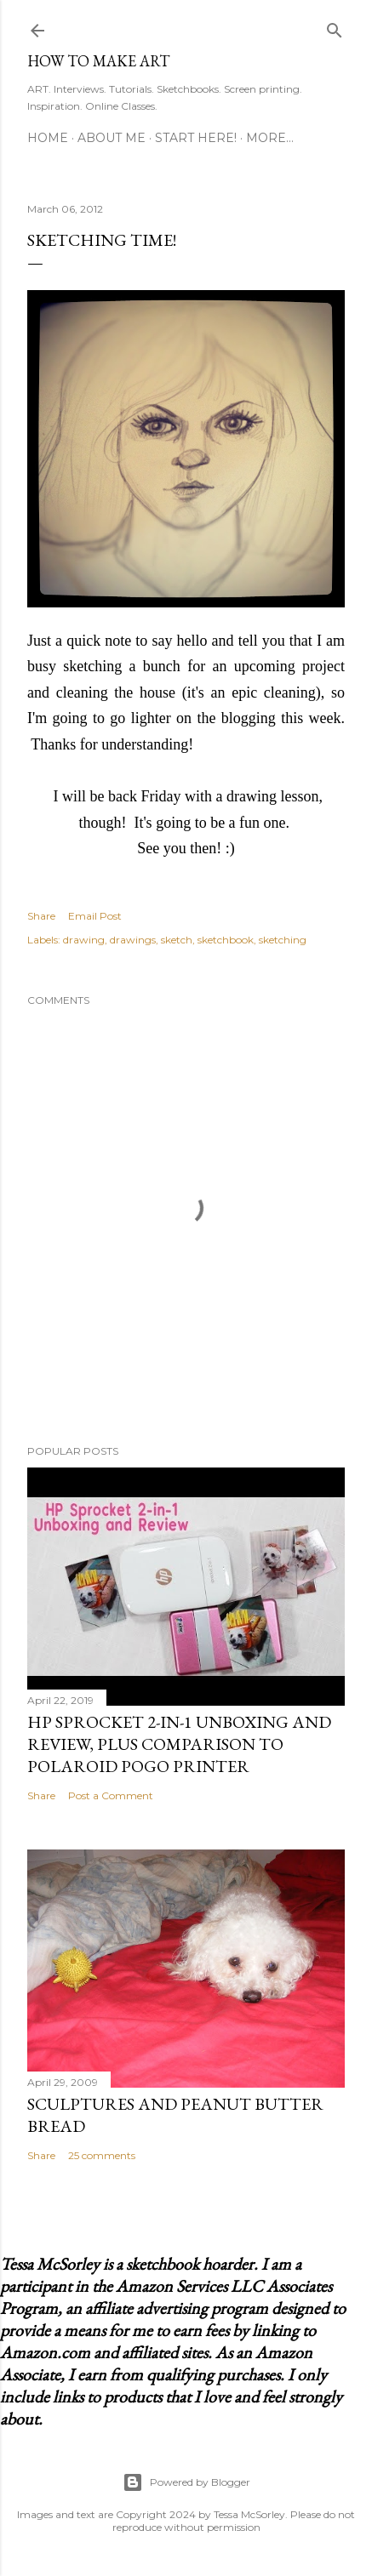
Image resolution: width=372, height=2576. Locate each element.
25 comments (101, 2155)
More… (270, 137)
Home (47, 137)
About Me (111, 137)
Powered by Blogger (186, 2482)
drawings (133, 939)
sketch (176, 939)
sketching (282, 939)
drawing (84, 939)
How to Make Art (98, 61)
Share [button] (41, 915)
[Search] (334, 26)
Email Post (95, 915)
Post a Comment (110, 1795)
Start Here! (196, 137)
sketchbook (225, 939)
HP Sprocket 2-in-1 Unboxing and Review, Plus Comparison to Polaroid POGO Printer (179, 1744)
